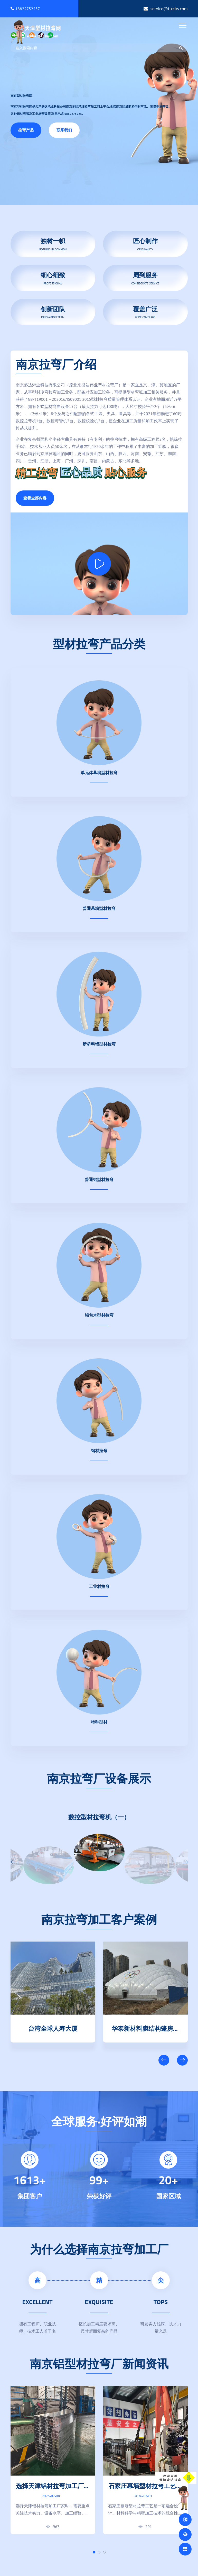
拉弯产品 (26, 130)
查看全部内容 (34, 498)
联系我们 (64, 130)
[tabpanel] (53, 2460)
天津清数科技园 (52, 2027)
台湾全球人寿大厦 (145, 2027)
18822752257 (25, 8)
